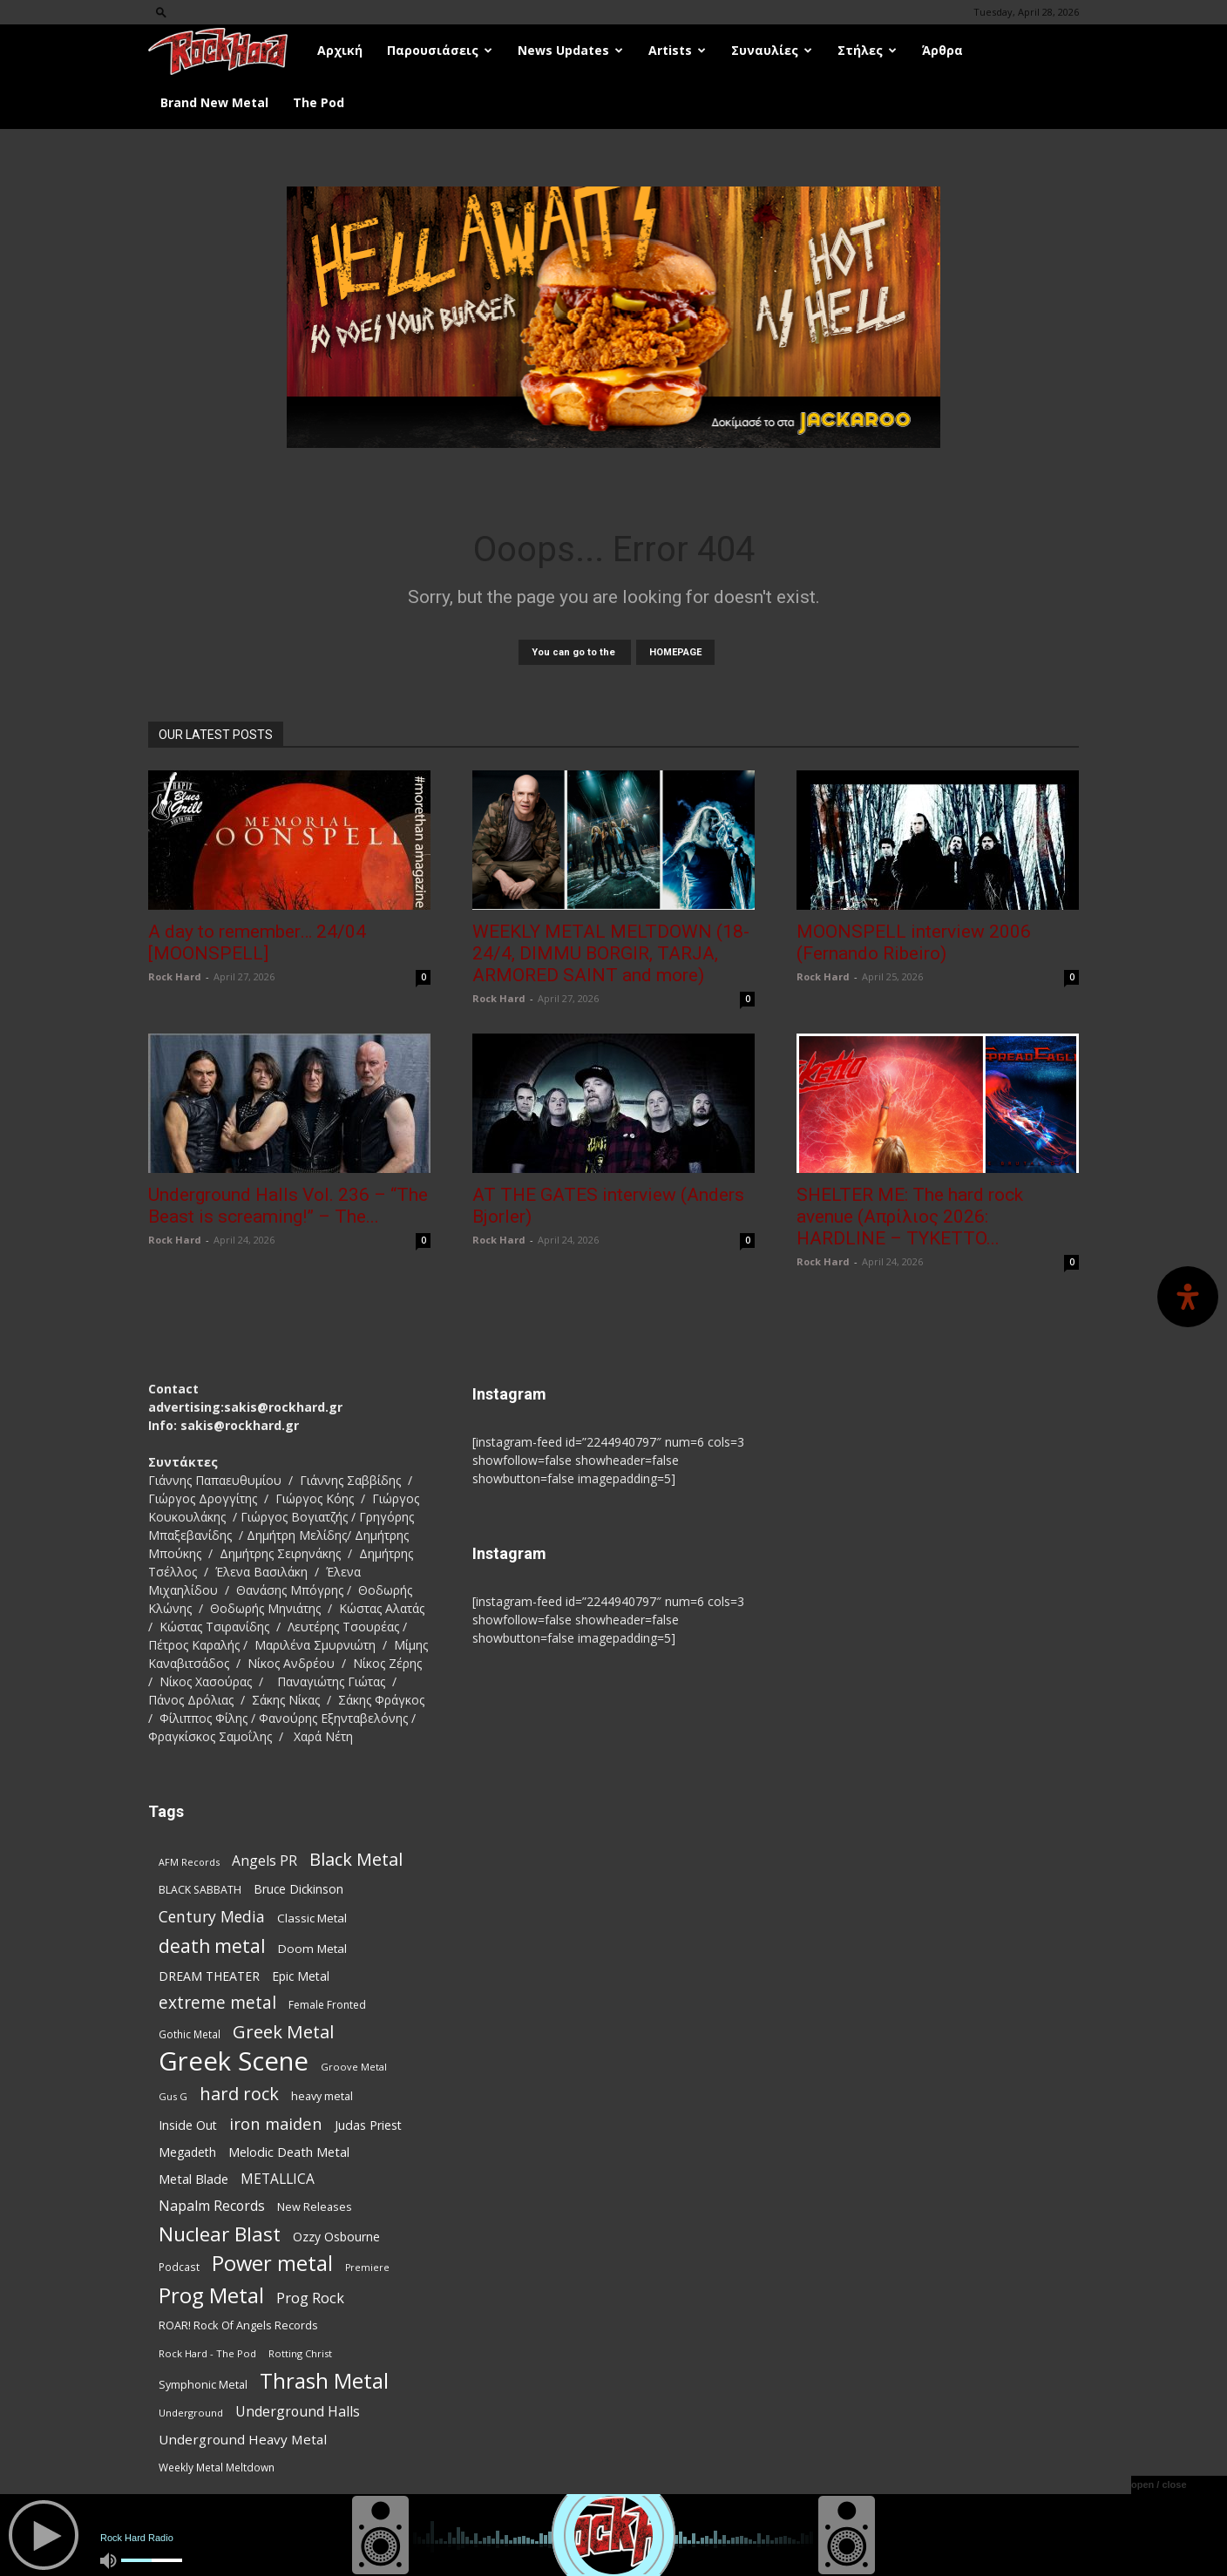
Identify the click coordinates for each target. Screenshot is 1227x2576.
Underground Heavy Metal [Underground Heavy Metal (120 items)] (243, 2439)
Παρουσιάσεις (439, 50)
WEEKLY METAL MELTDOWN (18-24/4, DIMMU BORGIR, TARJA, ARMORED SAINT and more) (610, 953)
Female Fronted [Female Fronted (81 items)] (327, 2004)
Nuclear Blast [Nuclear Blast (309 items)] (220, 2234)
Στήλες (867, 50)
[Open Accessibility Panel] (1187, 1296)
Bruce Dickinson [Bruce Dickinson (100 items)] (298, 1889)
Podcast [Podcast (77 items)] (179, 2267)
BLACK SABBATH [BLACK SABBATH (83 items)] (200, 1889)
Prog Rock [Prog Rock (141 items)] (310, 2297)
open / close (1159, 2484)
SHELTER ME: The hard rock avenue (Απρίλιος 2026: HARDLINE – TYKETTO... (910, 1216)
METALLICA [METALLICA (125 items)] (278, 2179)
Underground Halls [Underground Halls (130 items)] (297, 2412)
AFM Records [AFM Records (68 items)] (189, 1861)
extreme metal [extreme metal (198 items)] (217, 2003)
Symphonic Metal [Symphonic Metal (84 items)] (203, 2384)
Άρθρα (942, 50)
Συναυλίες (771, 50)
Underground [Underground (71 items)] (191, 2412)
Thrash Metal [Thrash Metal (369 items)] (324, 2380)
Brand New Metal (214, 102)
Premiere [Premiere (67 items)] (367, 2267)
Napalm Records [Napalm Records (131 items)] (212, 2206)
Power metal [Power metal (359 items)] (272, 2263)
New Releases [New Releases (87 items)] (314, 2206)
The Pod (318, 102)
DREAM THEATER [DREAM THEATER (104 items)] (209, 1976)
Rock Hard (174, 976)
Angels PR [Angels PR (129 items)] (264, 1861)
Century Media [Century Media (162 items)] (212, 1917)
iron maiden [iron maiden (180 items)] (275, 2123)
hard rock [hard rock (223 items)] (239, 2094)
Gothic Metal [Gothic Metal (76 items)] (189, 2034)
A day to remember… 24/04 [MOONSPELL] (257, 942)
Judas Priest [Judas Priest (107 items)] (368, 2125)
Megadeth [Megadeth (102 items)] (187, 2152)
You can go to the (575, 652)
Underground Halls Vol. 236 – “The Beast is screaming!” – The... (288, 1205)
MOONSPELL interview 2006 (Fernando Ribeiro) (914, 942)
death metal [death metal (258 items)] (212, 1945)
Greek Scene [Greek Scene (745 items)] (233, 2061)
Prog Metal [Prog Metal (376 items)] (211, 2295)
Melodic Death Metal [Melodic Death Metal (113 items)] (288, 2151)
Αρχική (340, 50)
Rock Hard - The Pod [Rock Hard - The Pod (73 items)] (207, 2353)
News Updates (570, 50)
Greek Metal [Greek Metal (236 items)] (283, 2032)
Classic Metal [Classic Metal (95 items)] (312, 1918)
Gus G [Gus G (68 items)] (173, 2096)
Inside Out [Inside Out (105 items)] (188, 2125)
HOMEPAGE (675, 652)
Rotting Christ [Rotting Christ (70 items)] (300, 2353)
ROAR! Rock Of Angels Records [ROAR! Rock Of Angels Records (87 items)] (238, 2325)
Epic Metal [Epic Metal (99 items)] (300, 1976)
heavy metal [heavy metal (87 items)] (322, 2096)
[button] (161, 11)
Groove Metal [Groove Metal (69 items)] (354, 2066)
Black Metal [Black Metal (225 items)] (356, 1859)
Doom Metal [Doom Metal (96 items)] (312, 1948)
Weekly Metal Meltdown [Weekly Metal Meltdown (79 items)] (217, 2467)
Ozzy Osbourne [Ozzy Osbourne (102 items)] (336, 2236)
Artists (677, 50)
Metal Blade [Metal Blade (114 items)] (193, 2178)
